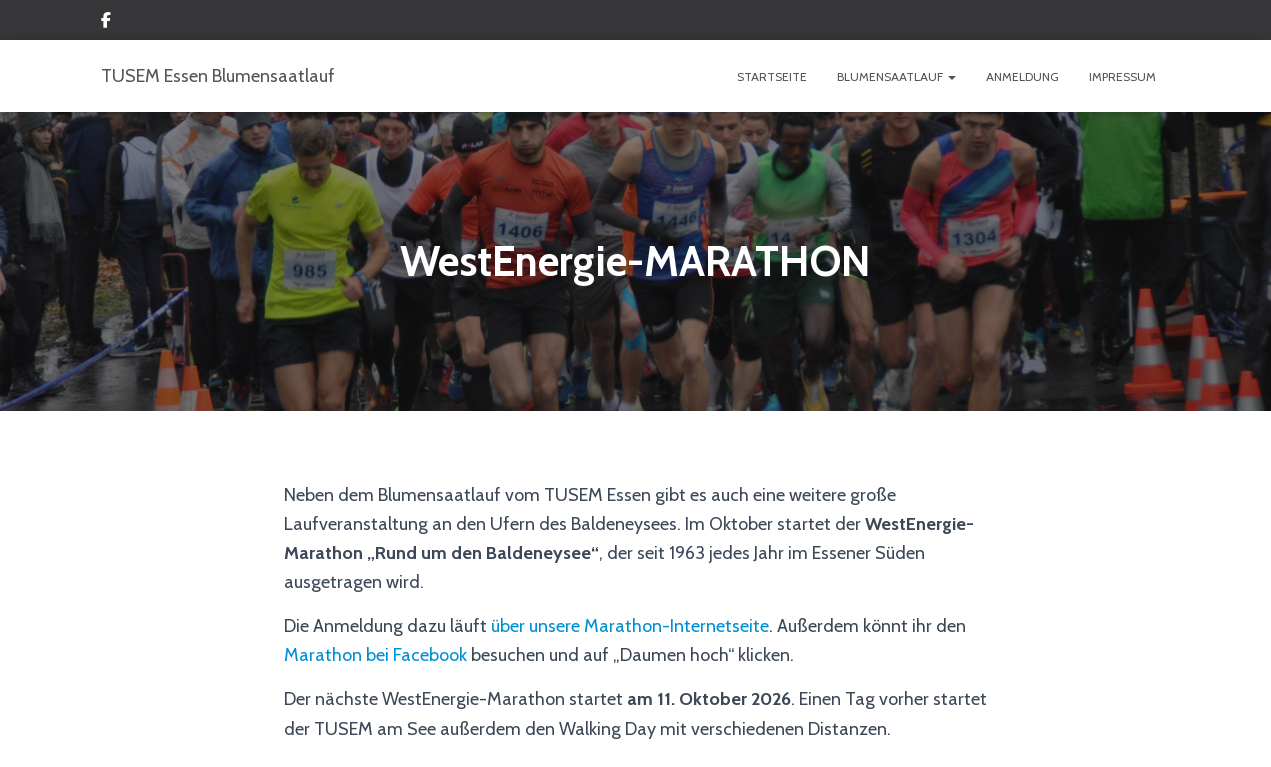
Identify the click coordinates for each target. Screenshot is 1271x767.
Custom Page (106, 23)
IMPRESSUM (1122, 76)
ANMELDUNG (1022, 76)
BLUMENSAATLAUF (896, 76)
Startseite (772, 76)
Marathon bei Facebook (375, 655)
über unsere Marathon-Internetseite (630, 626)
